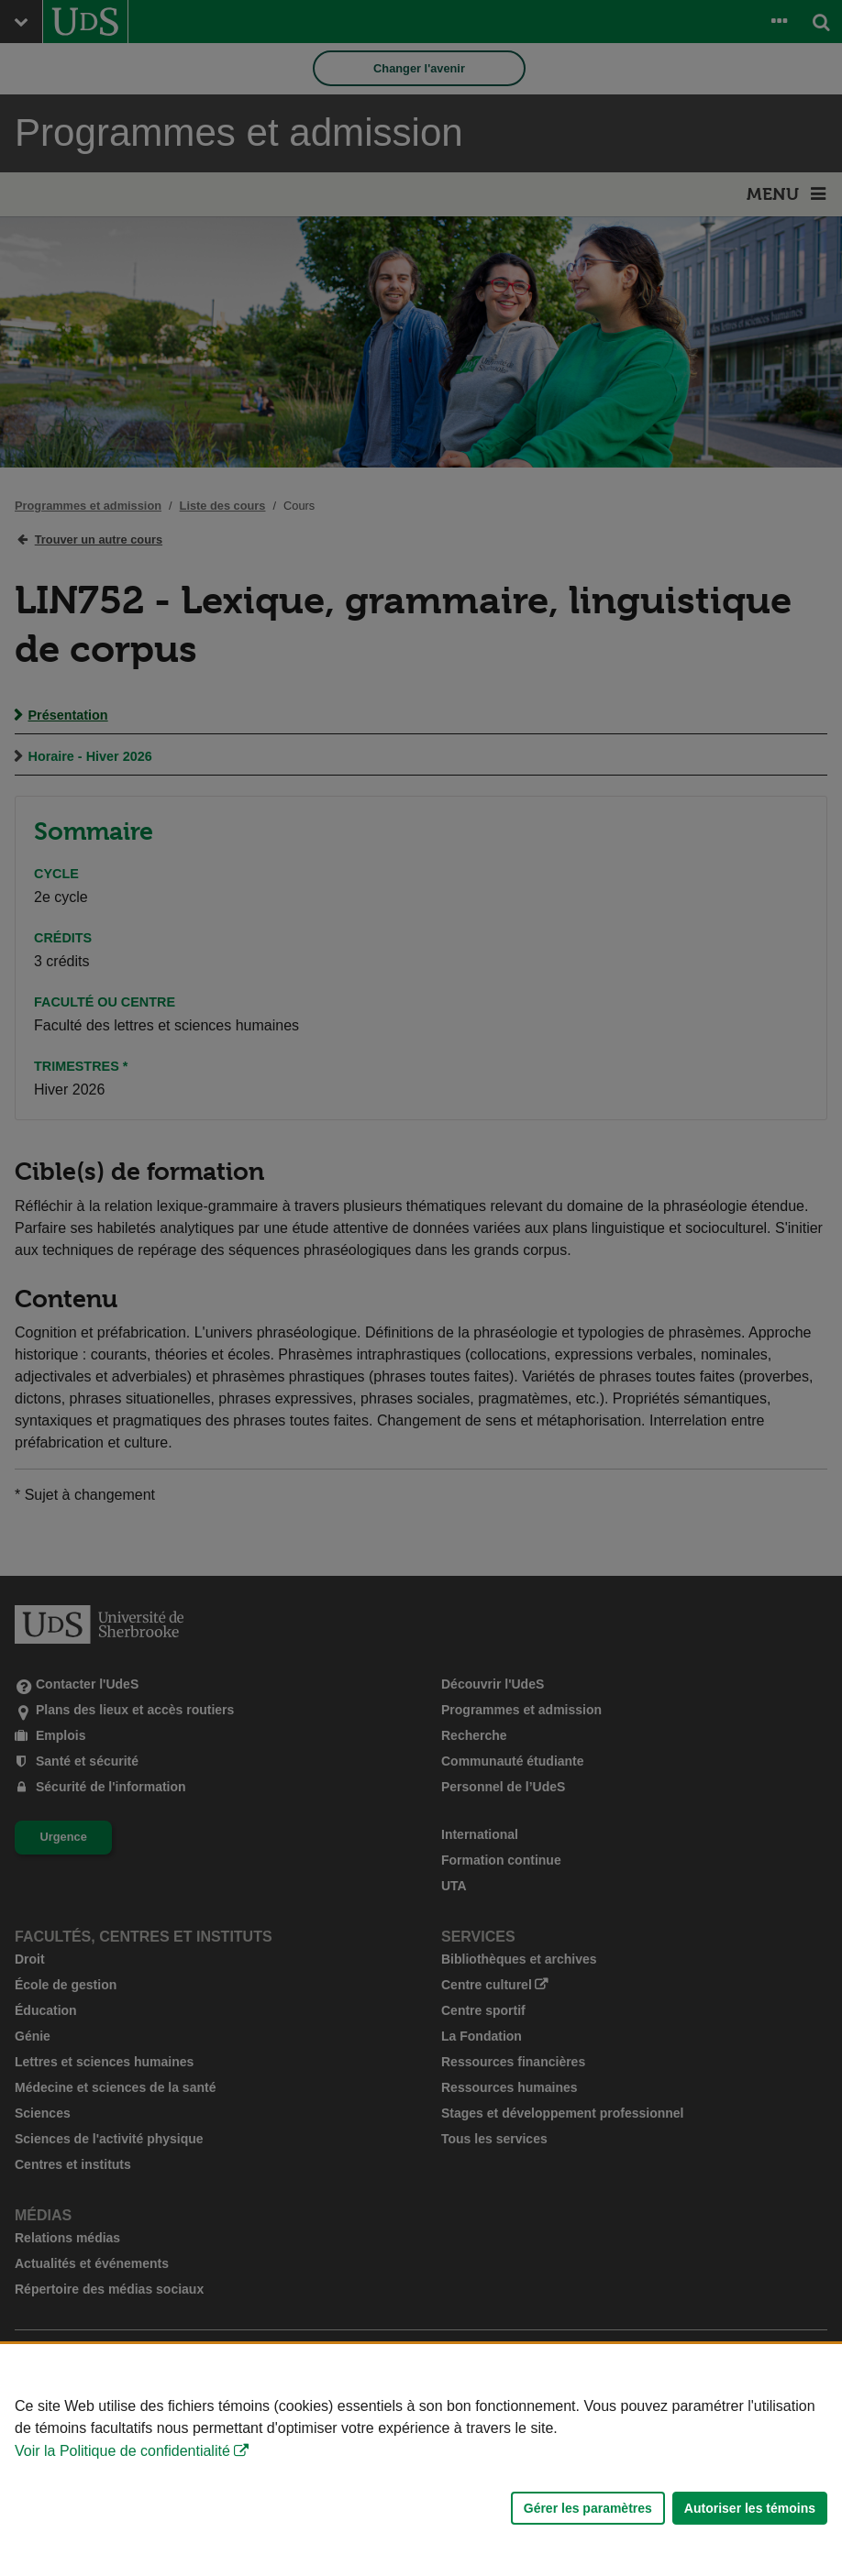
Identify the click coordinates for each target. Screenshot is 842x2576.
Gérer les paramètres (588, 2508)
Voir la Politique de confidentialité (122, 2451)
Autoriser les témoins (749, 2508)
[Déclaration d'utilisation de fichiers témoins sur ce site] (421, 2460)
